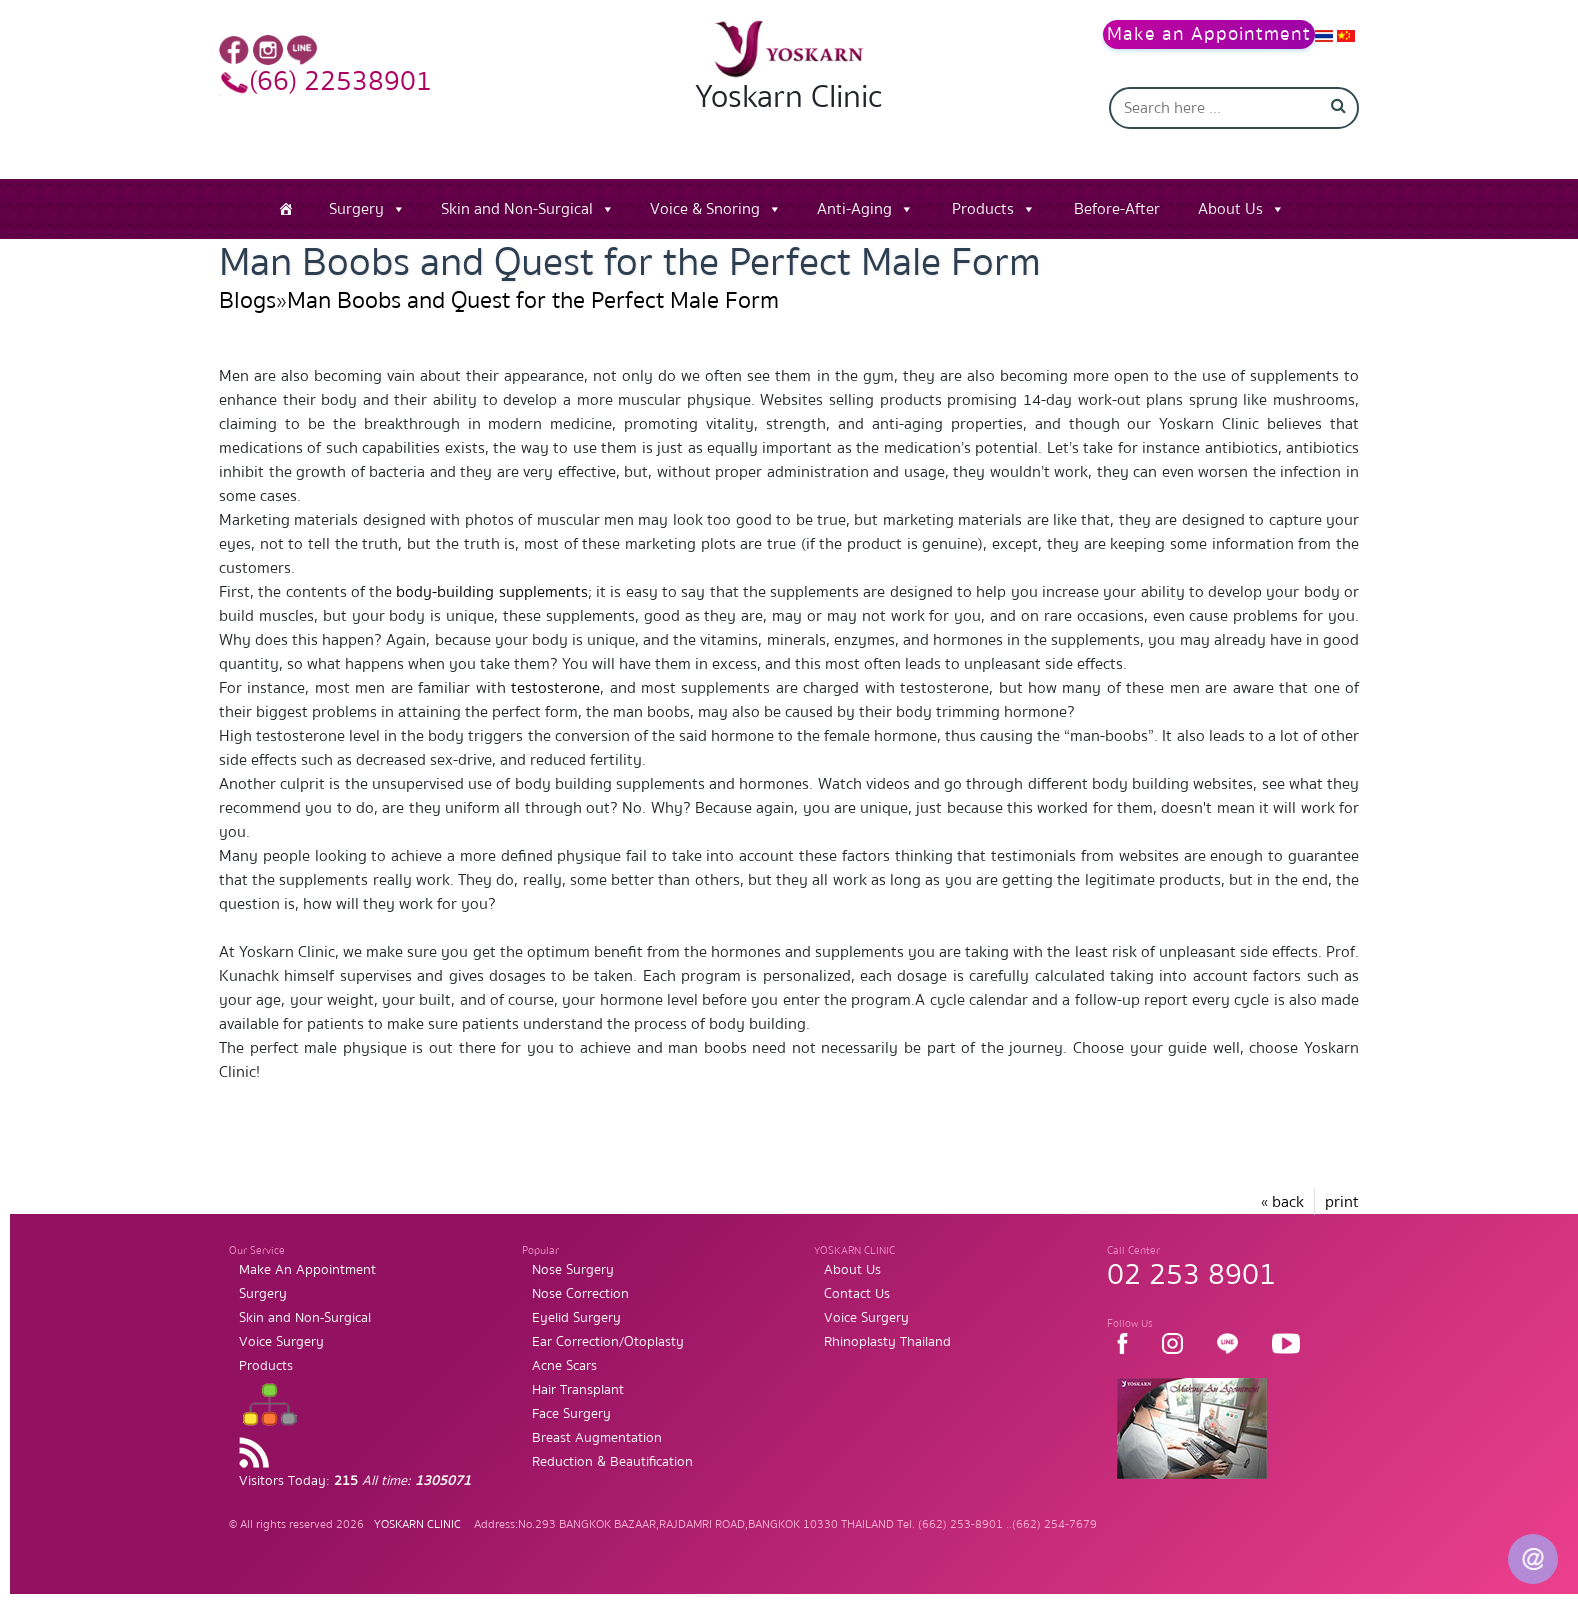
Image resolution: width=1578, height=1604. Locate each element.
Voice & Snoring (705, 209)
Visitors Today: (355, 1481)
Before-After (1117, 209)
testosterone (555, 688)
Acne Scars (564, 1366)
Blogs (247, 300)
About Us (1230, 209)
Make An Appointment (307, 1270)
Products (983, 209)
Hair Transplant (578, 1390)
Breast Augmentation (597, 1438)
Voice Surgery (281, 1342)
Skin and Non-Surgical (517, 209)
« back (1282, 1202)
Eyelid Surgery (576, 1318)
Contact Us (857, 1294)
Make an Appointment (1209, 34)
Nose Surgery (573, 1270)
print (1342, 1202)
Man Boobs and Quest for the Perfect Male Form (533, 300)
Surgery (356, 209)
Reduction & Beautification (612, 1462)
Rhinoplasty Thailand (887, 1342)
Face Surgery (571, 1414)
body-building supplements (491, 592)
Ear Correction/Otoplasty (608, 1342)
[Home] (286, 209)
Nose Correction (580, 1294)
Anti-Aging (854, 209)
